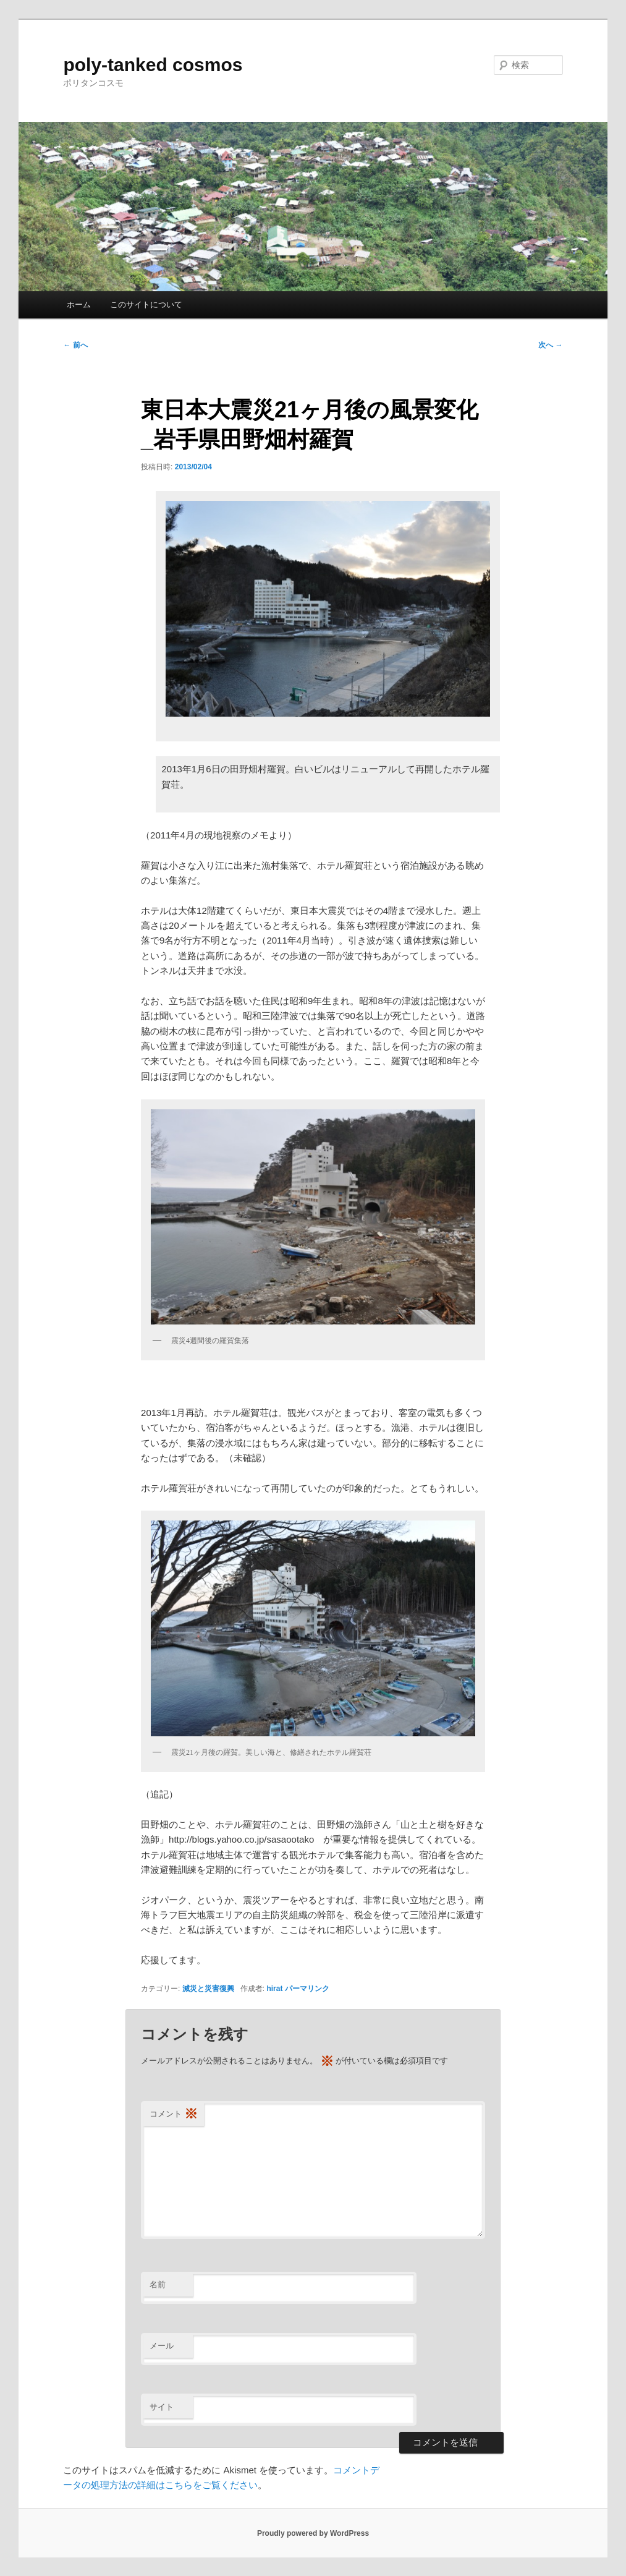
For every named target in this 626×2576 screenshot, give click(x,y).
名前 (158, 2284)
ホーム (79, 304)
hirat (274, 1988)
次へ (550, 345)
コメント (174, 2114)
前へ (75, 345)
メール (162, 2345)
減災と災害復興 (208, 1988)
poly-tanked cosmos (152, 64)
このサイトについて (146, 304)
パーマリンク (307, 1988)
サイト (162, 2407)
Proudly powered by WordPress (313, 2533)
